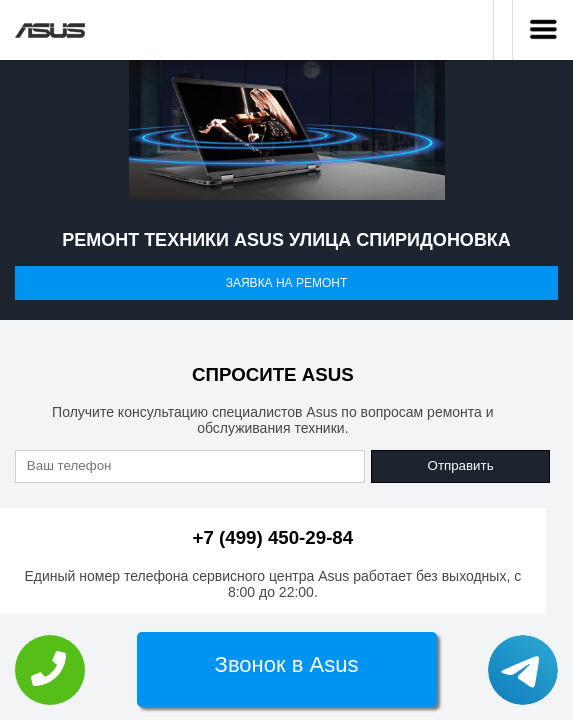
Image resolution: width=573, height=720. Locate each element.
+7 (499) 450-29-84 (273, 537)
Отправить (461, 465)
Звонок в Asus (287, 664)
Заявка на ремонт (287, 283)
